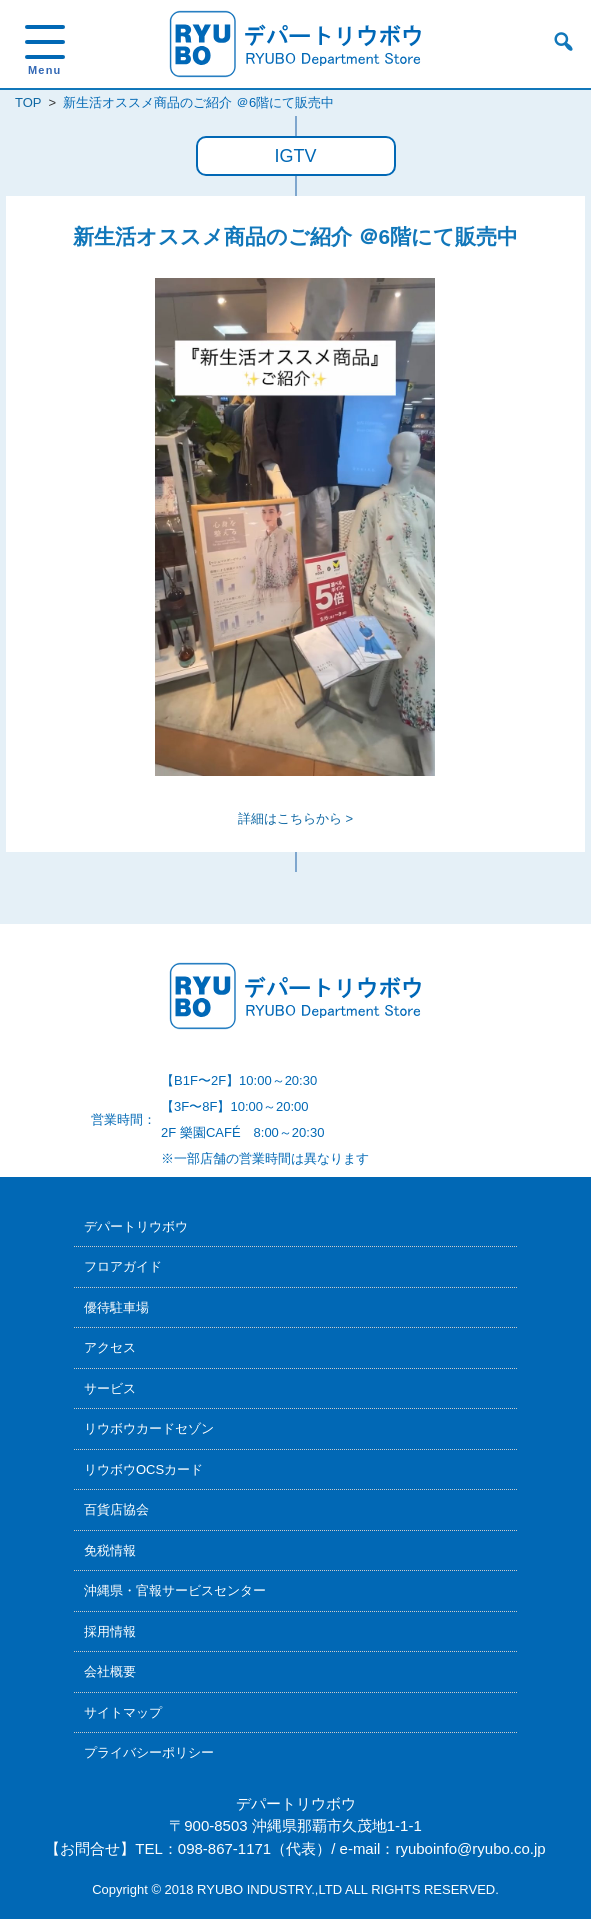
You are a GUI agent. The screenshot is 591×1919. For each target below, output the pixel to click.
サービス (110, 1388)
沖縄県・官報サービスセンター (175, 1590)
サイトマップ (123, 1712)
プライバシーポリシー (149, 1752)
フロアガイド (123, 1266)
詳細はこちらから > (295, 818)
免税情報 (110, 1550)
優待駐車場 (116, 1307)
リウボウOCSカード (143, 1469)
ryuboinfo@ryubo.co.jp (470, 1848)
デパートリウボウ (136, 1226)
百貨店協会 (116, 1509)
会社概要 (110, 1671)
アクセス (110, 1347)
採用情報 (110, 1631)
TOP (28, 102)
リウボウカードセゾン (149, 1428)
